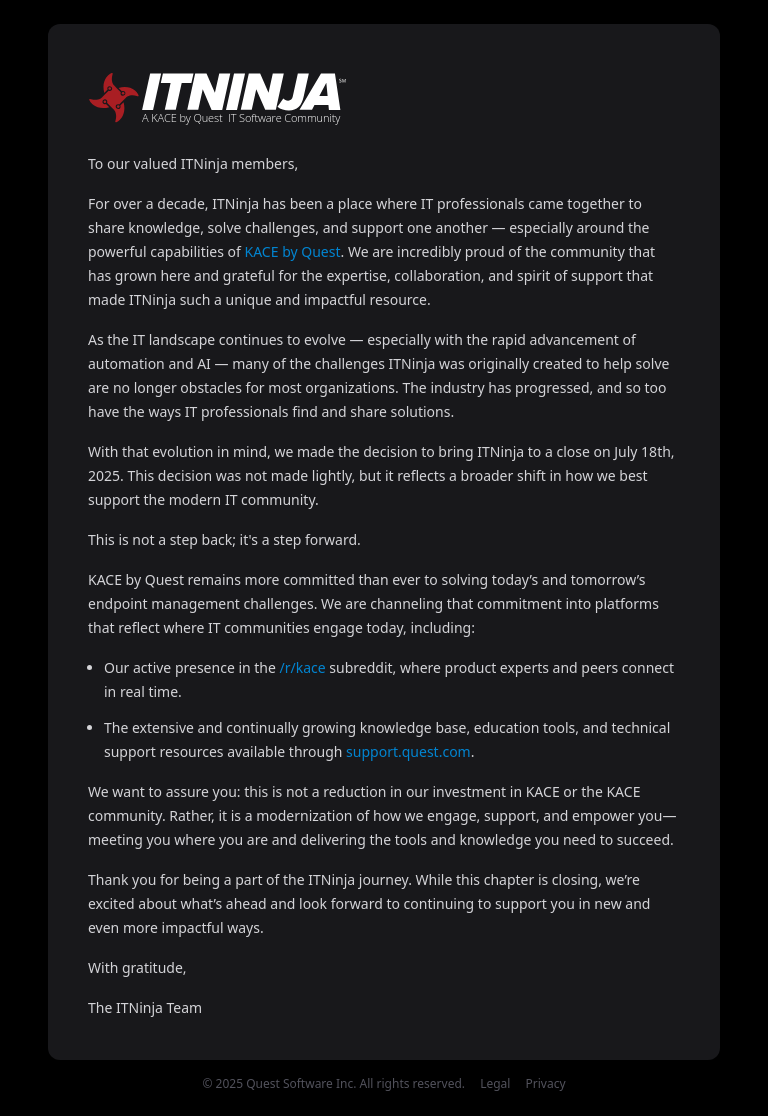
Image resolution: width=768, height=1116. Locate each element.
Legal (495, 1083)
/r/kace (303, 667)
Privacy (546, 1083)
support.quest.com (408, 751)
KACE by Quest (293, 251)
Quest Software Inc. (301, 1083)
